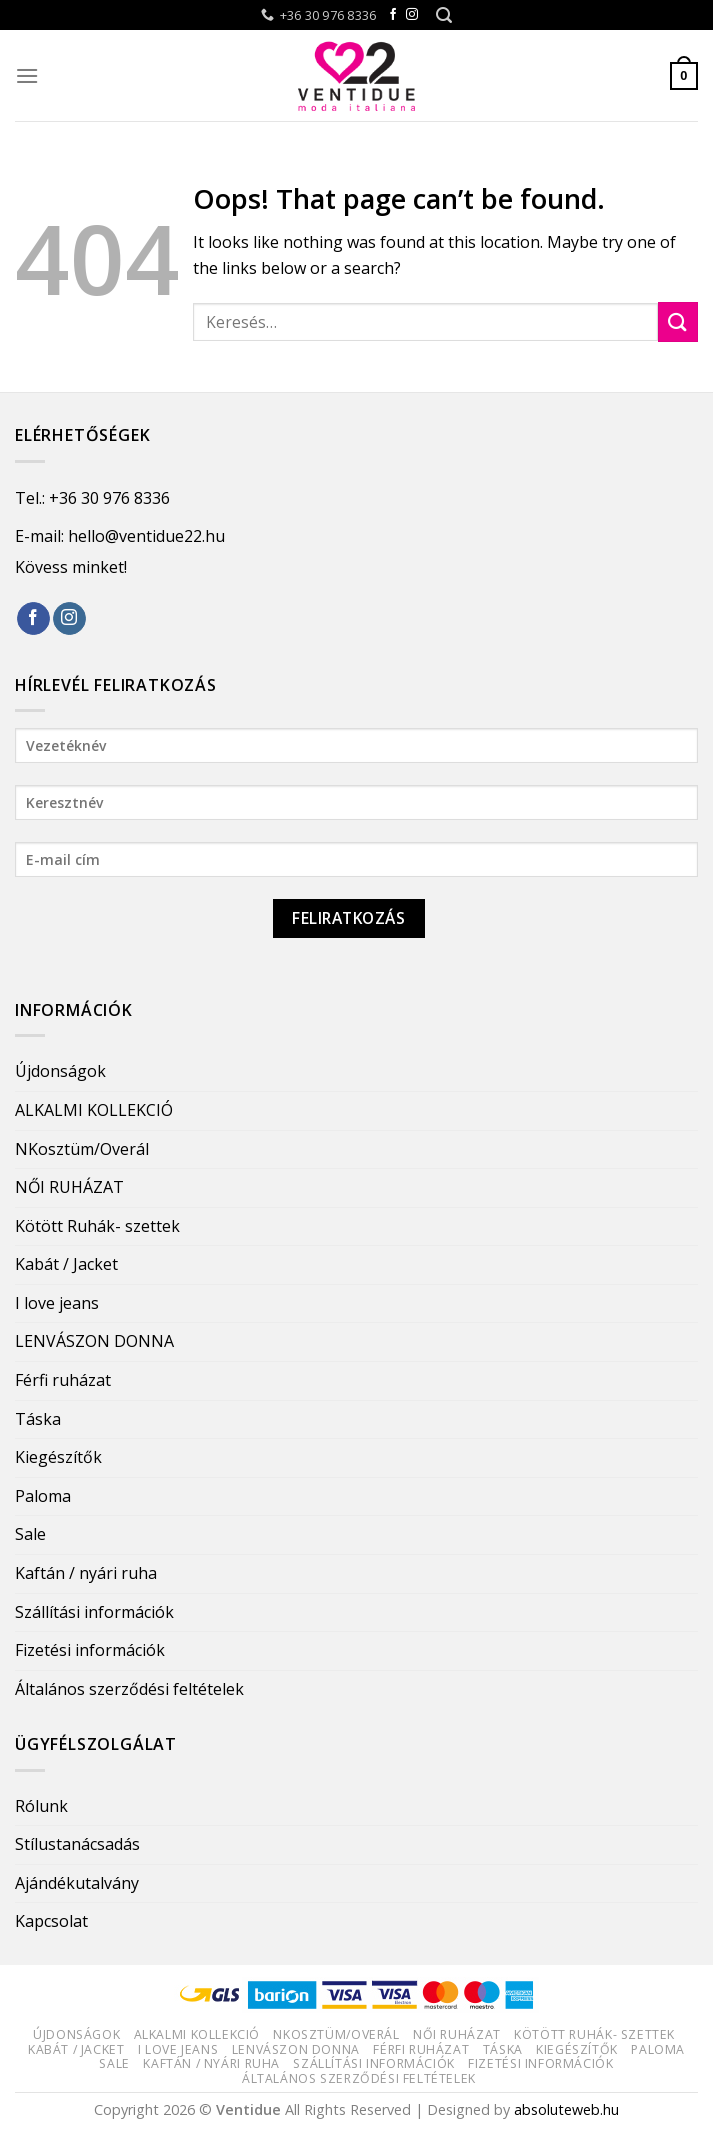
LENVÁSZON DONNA (94, 1341)
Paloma (43, 1496)
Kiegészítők (58, 1457)
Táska (38, 1419)
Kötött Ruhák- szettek (97, 1226)
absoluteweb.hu (566, 2109)
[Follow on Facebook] (393, 15)
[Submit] (678, 321)
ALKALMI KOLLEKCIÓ (94, 1110)
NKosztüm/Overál (82, 1149)
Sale (30, 1534)
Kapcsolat (51, 1921)
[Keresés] (444, 15)
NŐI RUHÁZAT (69, 1187)
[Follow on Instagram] (412, 15)
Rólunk (41, 1806)
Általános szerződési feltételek (129, 1689)
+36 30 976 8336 (109, 498)
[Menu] (27, 75)
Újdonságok (60, 1071)
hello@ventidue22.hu (146, 536)
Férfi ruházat (63, 1380)
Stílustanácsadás (77, 1844)
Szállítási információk (94, 1612)
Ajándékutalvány (77, 1883)
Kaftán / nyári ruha (86, 1573)
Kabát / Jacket (66, 1264)
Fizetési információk (90, 1650)
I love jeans (57, 1303)
